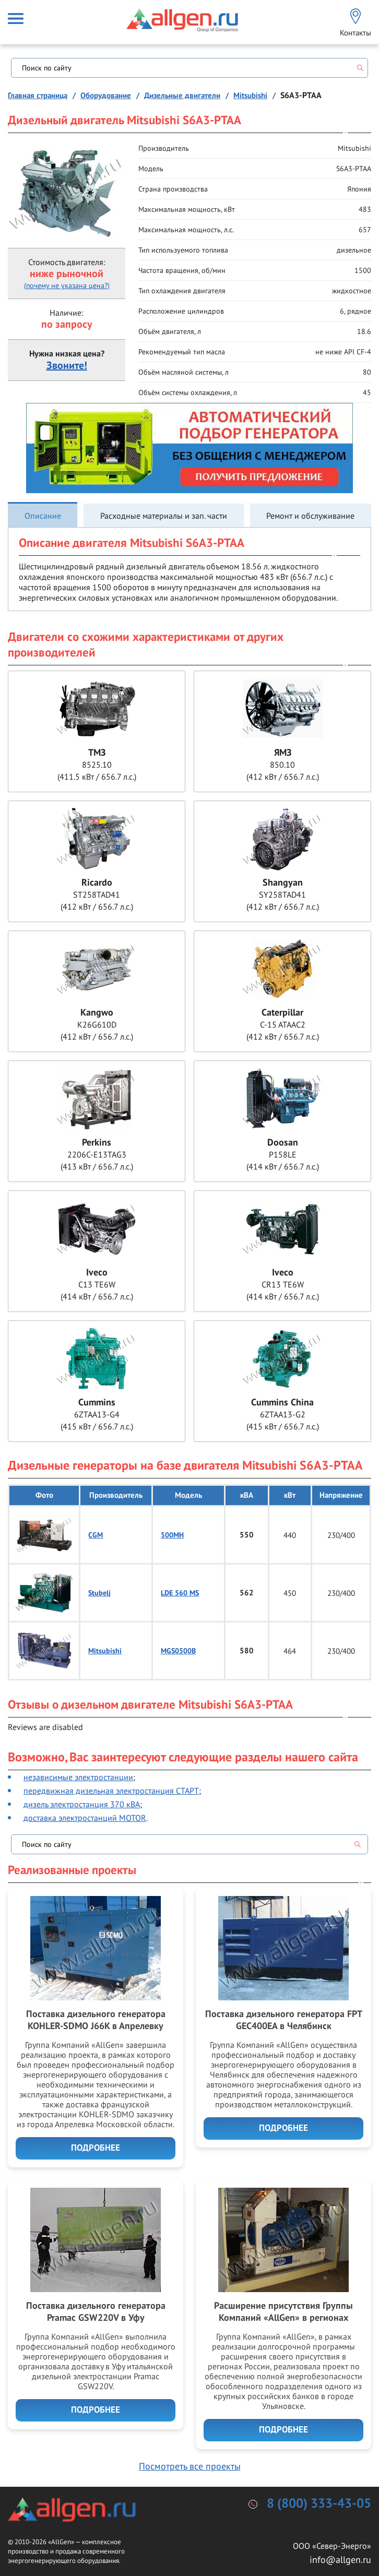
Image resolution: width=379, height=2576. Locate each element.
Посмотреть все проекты (190, 2466)
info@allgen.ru (340, 2560)
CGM (95, 1535)
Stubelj (99, 1593)
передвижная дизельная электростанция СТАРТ (111, 1790)
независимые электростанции (78, 1777)
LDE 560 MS (180, 1593)
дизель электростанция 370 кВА (81, 1804)
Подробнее (95, 2148)
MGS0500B (178, 1651)
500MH (172, 1535)
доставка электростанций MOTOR (84, 1817)
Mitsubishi (105, 1651)
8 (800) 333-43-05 (319, 2503)
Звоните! (66, 366)
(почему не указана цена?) (67, 285)
